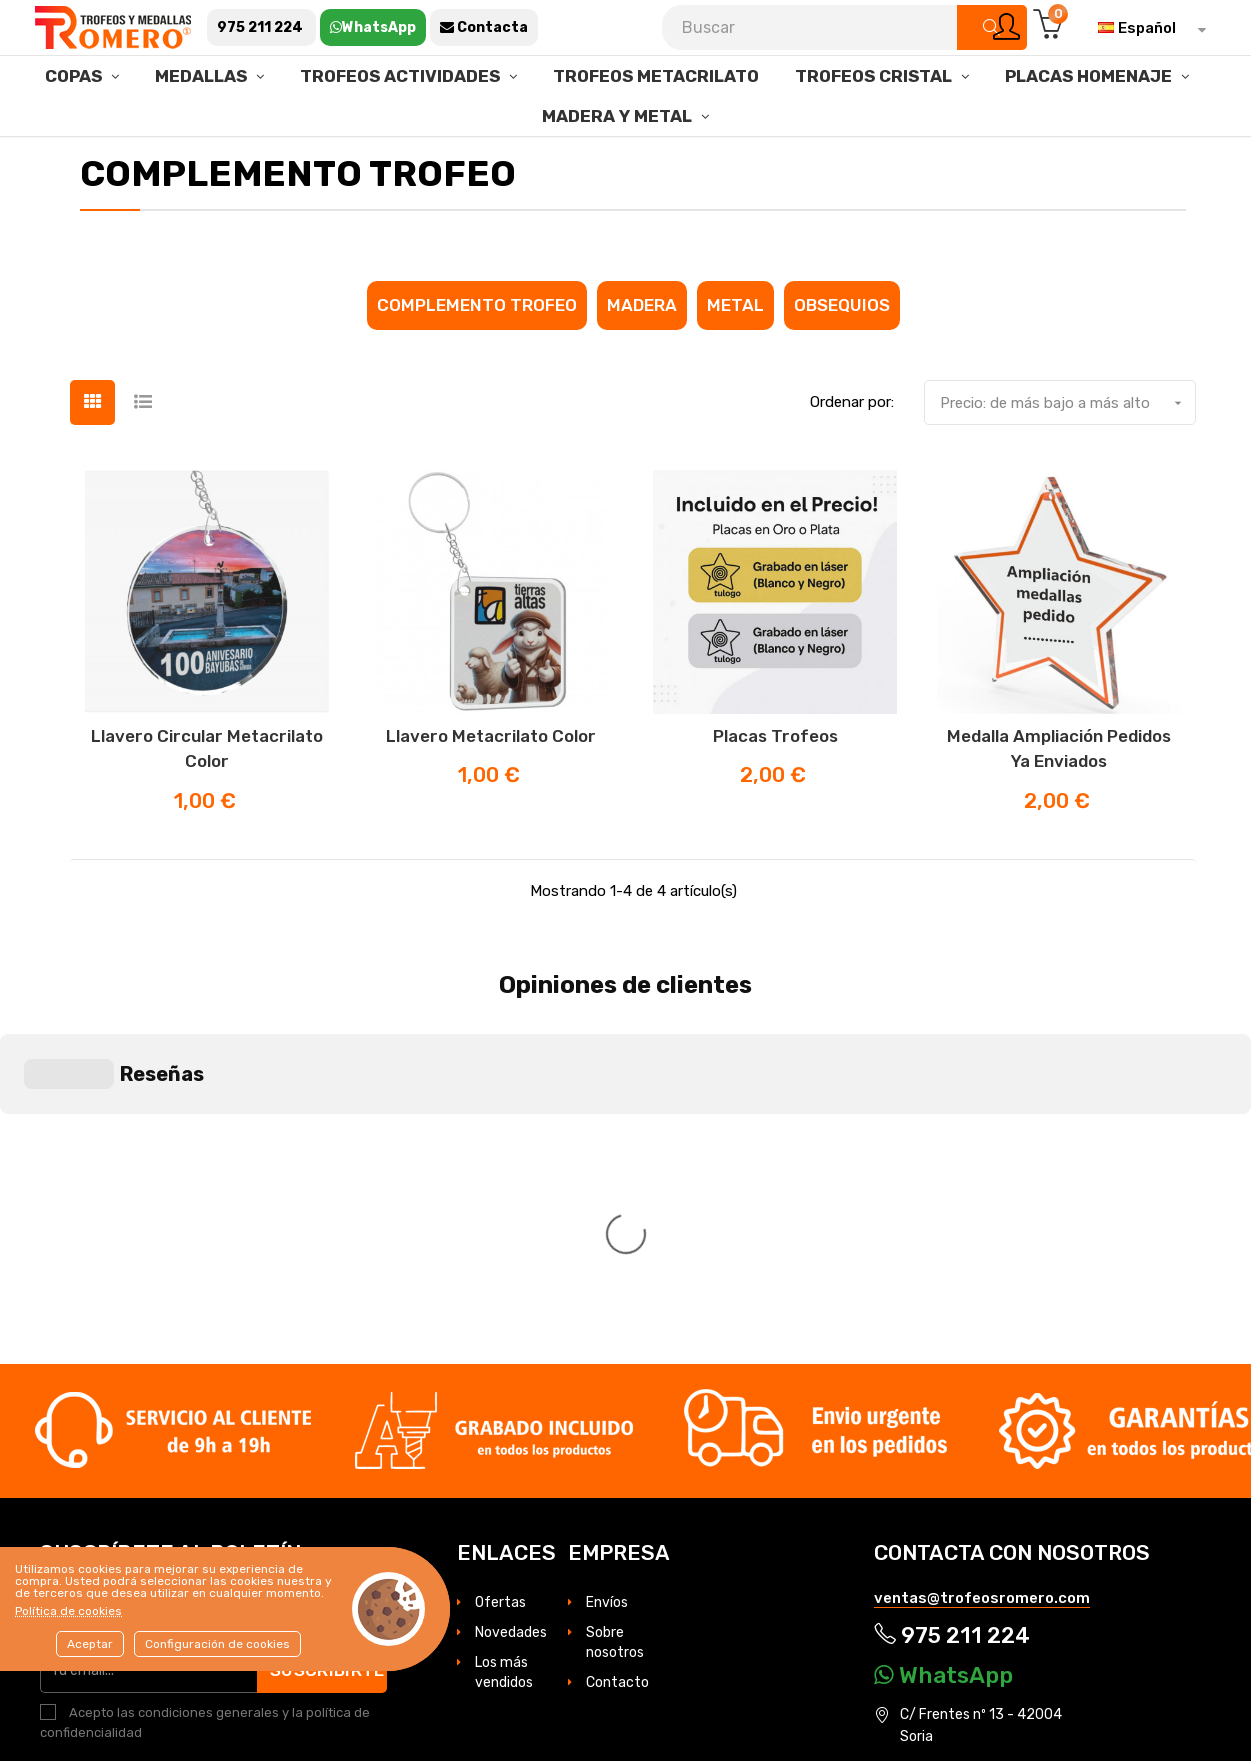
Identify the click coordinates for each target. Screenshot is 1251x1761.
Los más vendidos (504, 1370)
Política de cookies (68, 1611)
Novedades (511, 1330)
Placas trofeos (775, 797)
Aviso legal (1143, 1538)
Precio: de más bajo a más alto (1067, 464)
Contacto (617, 1380)
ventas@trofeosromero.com (982, 1296)
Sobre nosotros (615, 1340)
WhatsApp (943, 1372)
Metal (735, 366)
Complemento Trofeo (477, 366)
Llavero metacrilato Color (491, 797)
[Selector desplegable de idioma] (1147, 28)
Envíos (607, 1300)
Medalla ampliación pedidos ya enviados (1059, 810)
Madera (642, 366)
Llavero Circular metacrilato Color (207, 810)
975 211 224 (952, 1332)
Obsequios (842, 366)
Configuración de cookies (217, 1644)
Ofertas (500, 1300)
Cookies (899, 1560)
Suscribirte (331, 1367)
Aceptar (90, 1644)
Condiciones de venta (1002, 1560)
